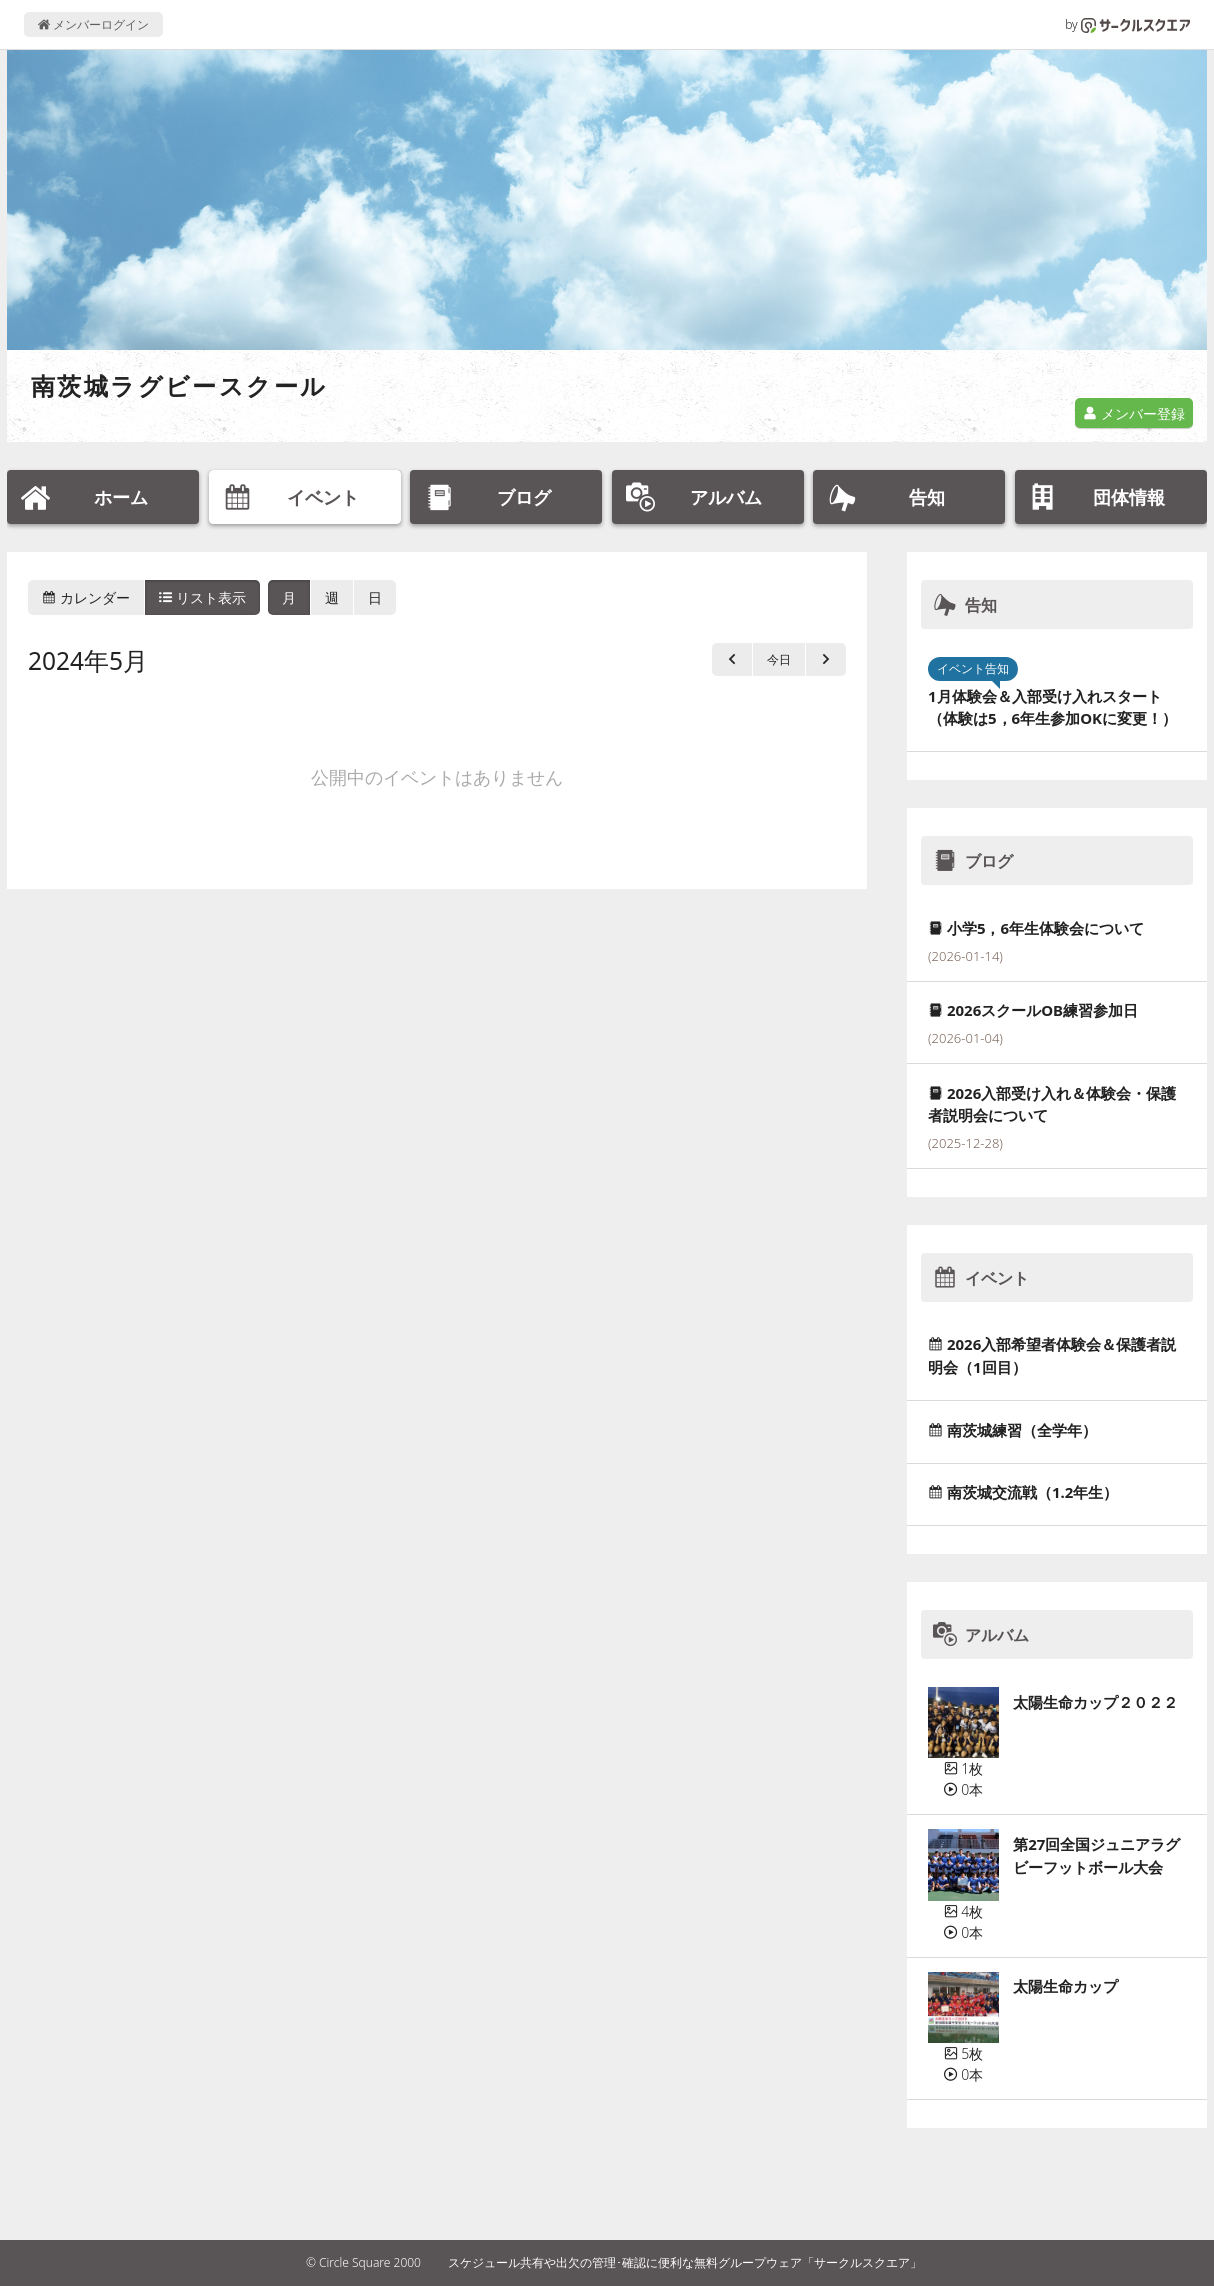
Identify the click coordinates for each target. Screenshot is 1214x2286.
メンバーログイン (93, 24)
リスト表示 (203, 597)
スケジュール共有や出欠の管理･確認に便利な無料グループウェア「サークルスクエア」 (685, 2262)
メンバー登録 (1134, 413)
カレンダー (86, 597)
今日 (779, 659)
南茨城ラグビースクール (179, 385)
